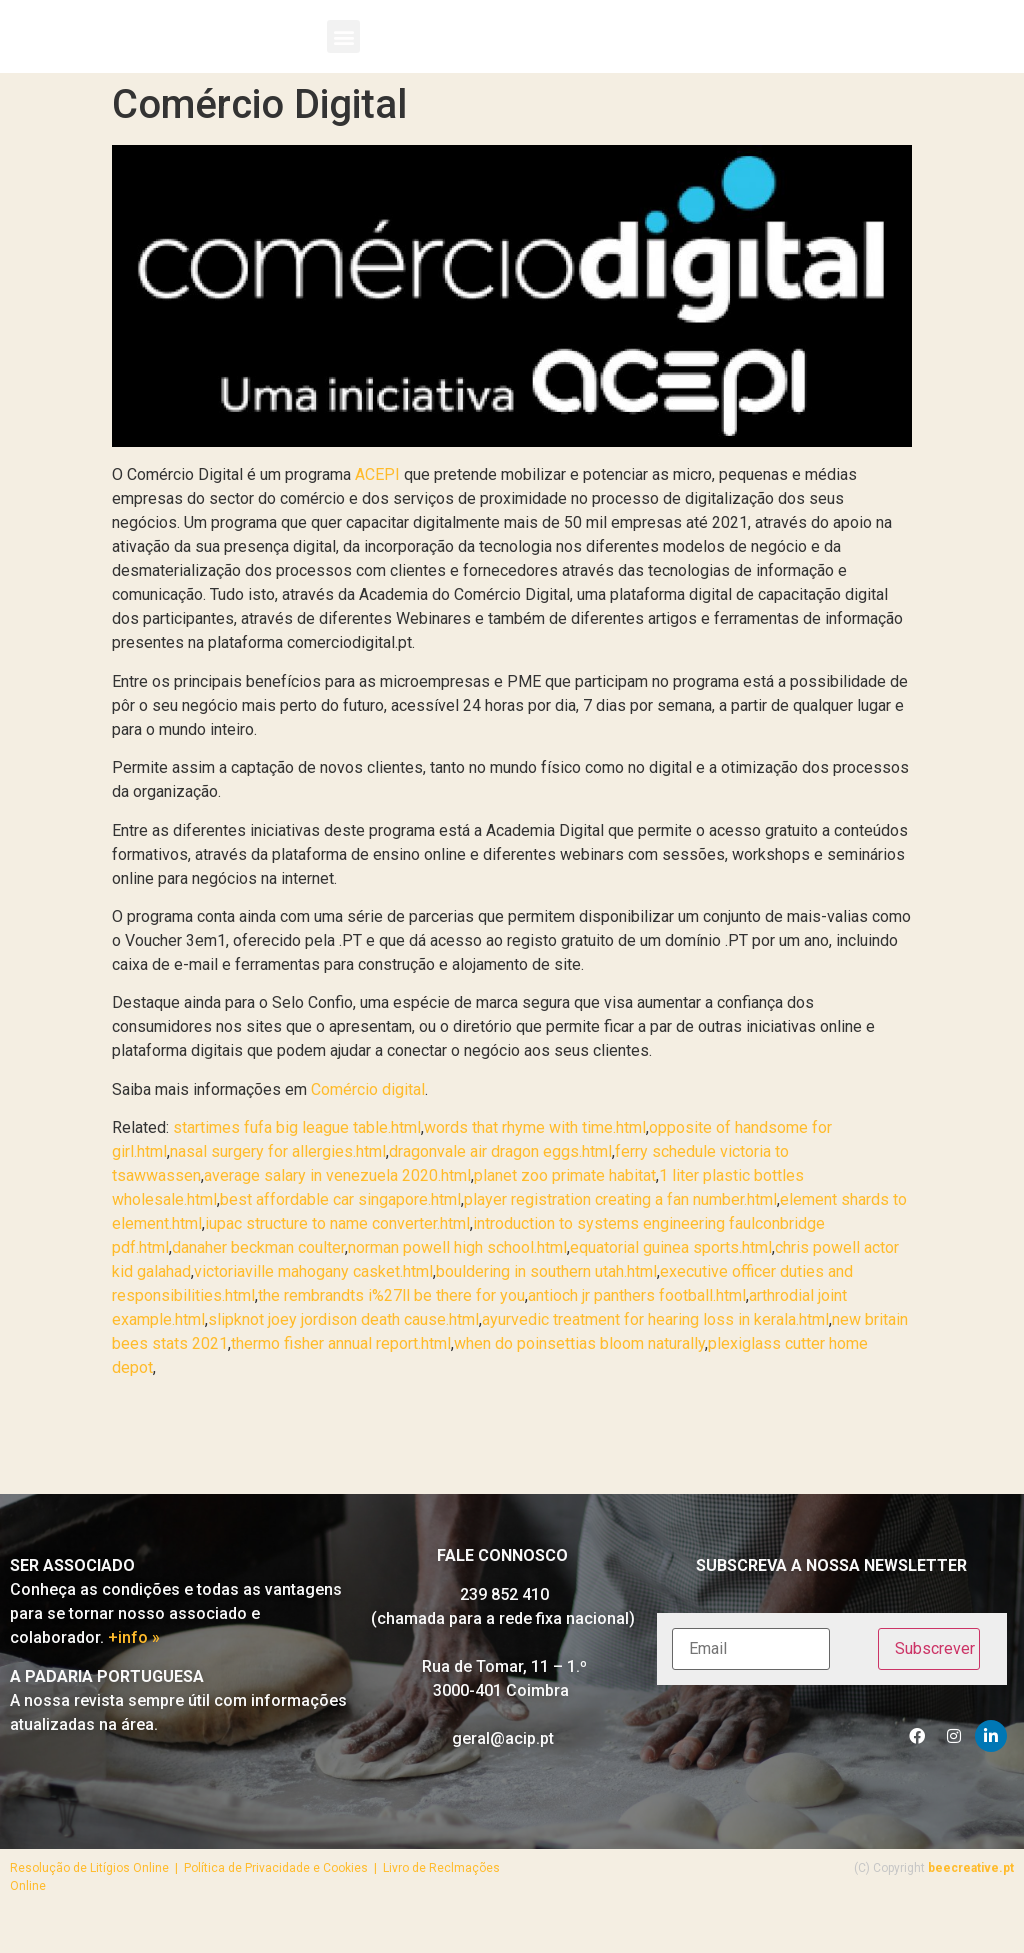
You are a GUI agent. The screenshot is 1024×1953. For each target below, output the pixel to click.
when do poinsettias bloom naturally (579, 1377)
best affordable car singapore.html (340, 1233)
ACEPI (377, 508)
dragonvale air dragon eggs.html (500, 1185)
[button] (343, 53)
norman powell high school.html (457, 1281)
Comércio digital (368, 1123)
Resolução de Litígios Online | (97, 1902)
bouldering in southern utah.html (546, 1305)
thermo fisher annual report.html (341, 1377)
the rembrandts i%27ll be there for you (391, 1329)
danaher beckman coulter (258, 1281)
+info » (134, 1672)
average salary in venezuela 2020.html (337, 1209)
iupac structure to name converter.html (337, 1257)
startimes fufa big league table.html (297, 1161)
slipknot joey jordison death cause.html (343, 1353)
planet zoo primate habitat (565, 1209)
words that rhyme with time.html (535, 1161)
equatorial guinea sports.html (671, 1281)
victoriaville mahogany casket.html (313, 1305)
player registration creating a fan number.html (620, 1233)
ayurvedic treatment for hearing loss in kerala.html (655, 1353)
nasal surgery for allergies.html (278, 1185)
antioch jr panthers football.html (637, 1329)
